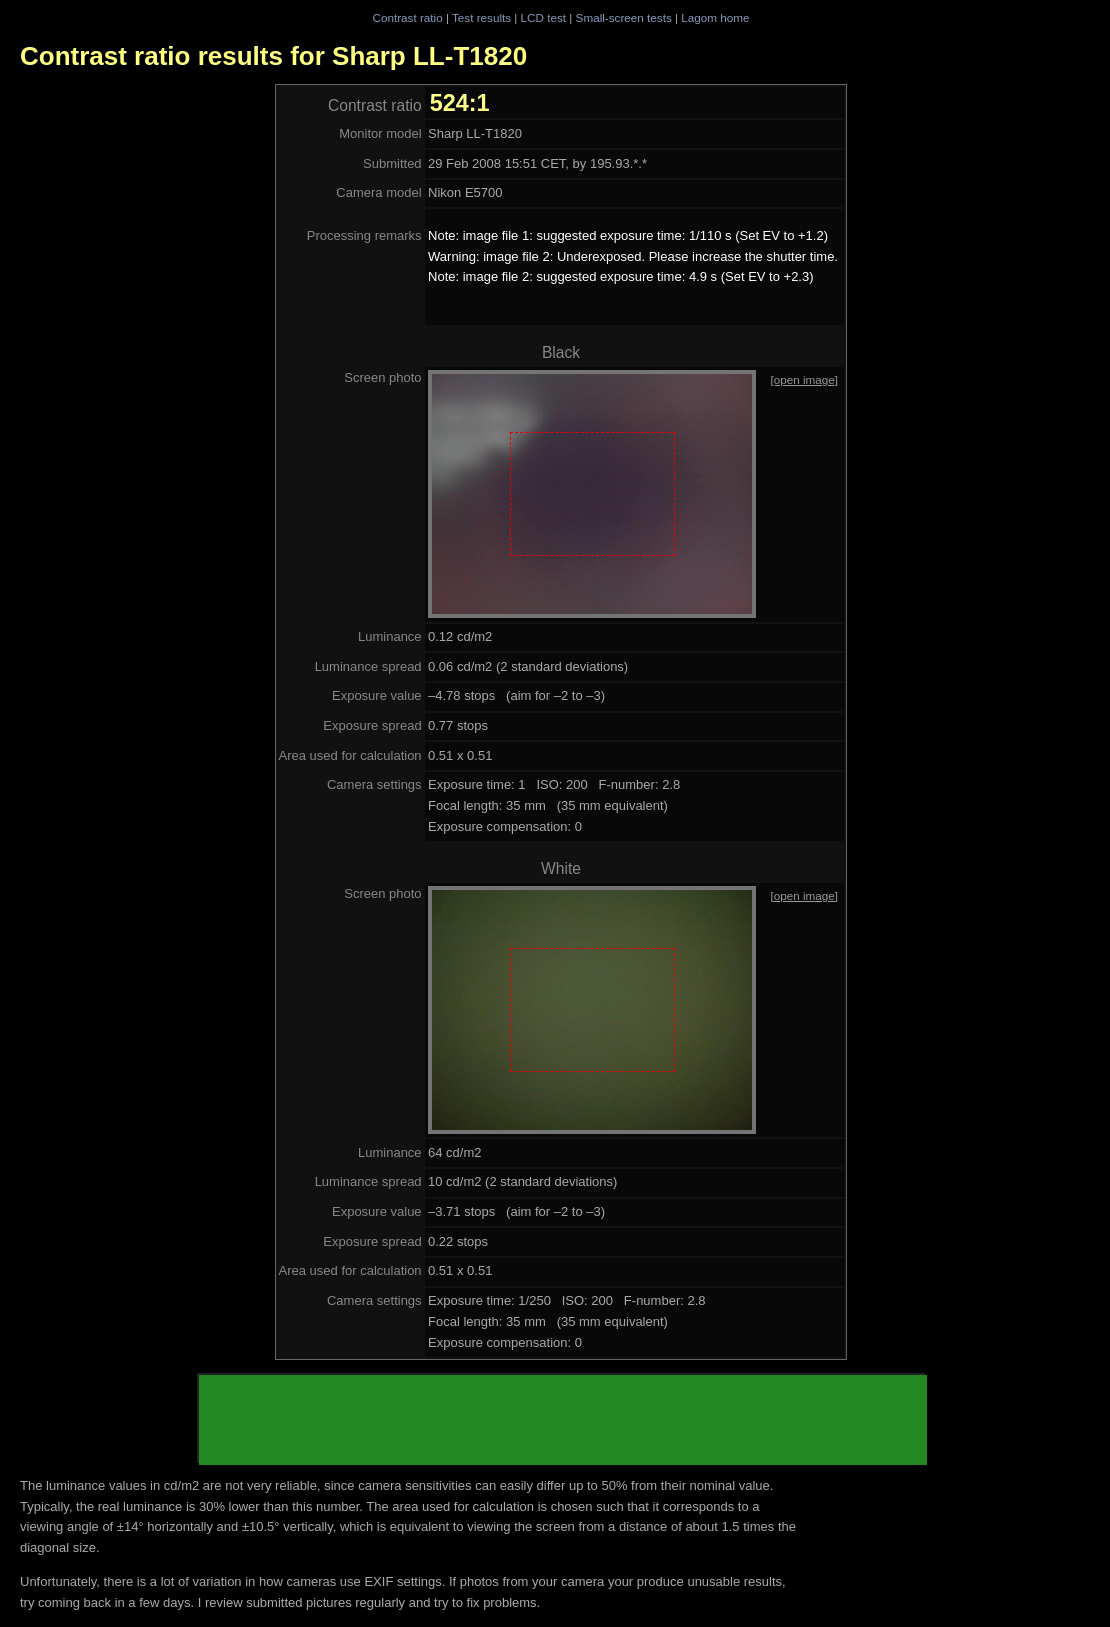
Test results (481, 17)
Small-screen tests (624, 17)
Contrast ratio (407, 17)
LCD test (543, 17)
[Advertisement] (563, 1420)
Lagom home (715, 17)
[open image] (804, 379)
